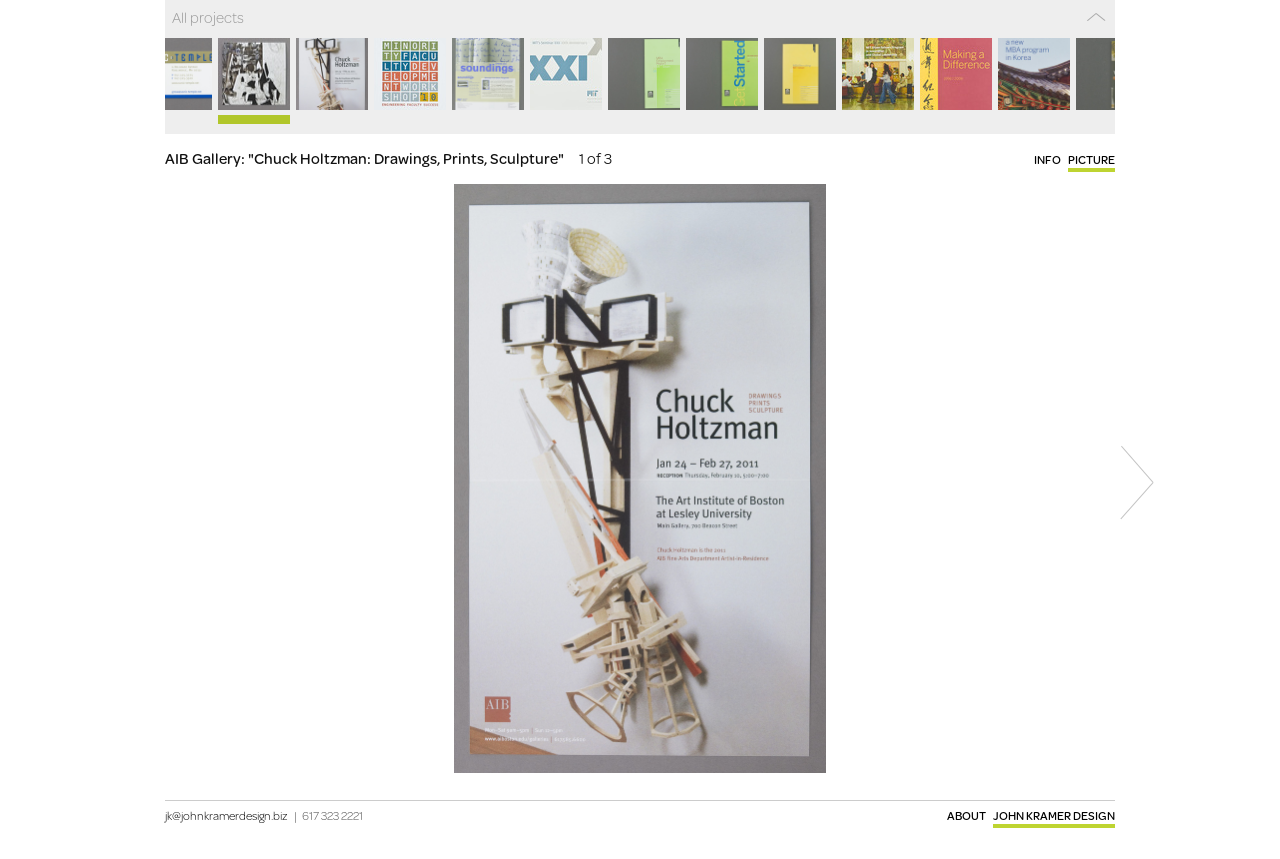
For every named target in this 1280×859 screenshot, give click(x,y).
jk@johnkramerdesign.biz (226, 815)
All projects (208, 17)
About (966, 815)
